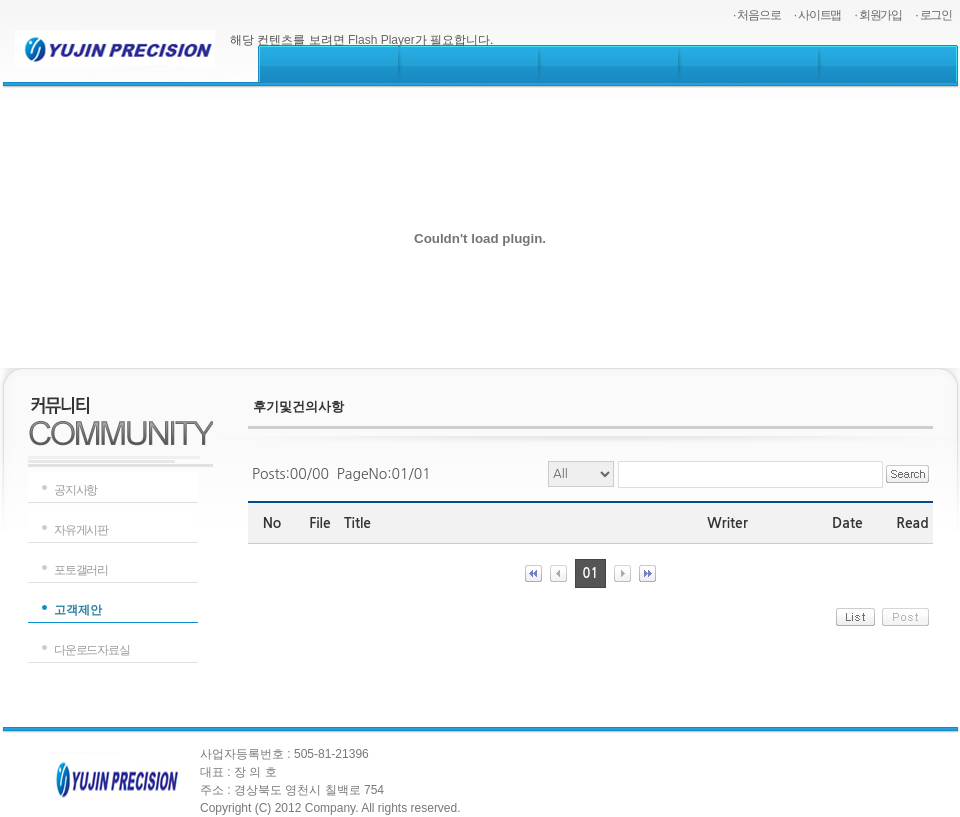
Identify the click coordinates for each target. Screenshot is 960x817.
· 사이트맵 (817, 15)
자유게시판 (81, 530)
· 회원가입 (878, 15)
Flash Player (381, 40)
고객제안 (78, 610)
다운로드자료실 (92, 650)
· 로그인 (933, 15)
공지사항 (75, 490)
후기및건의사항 (298, 406)
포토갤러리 (81, 570)
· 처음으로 (756, 15)
